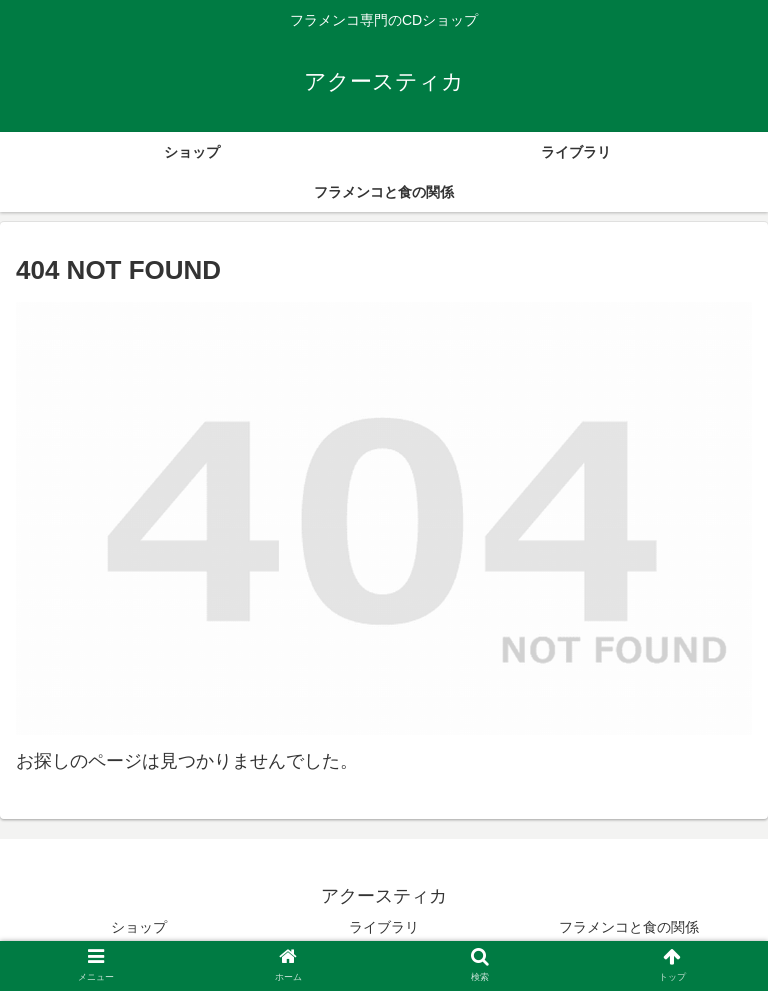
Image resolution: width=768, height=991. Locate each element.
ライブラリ (384, 927)
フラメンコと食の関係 (629, 927)
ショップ (139, 927)
